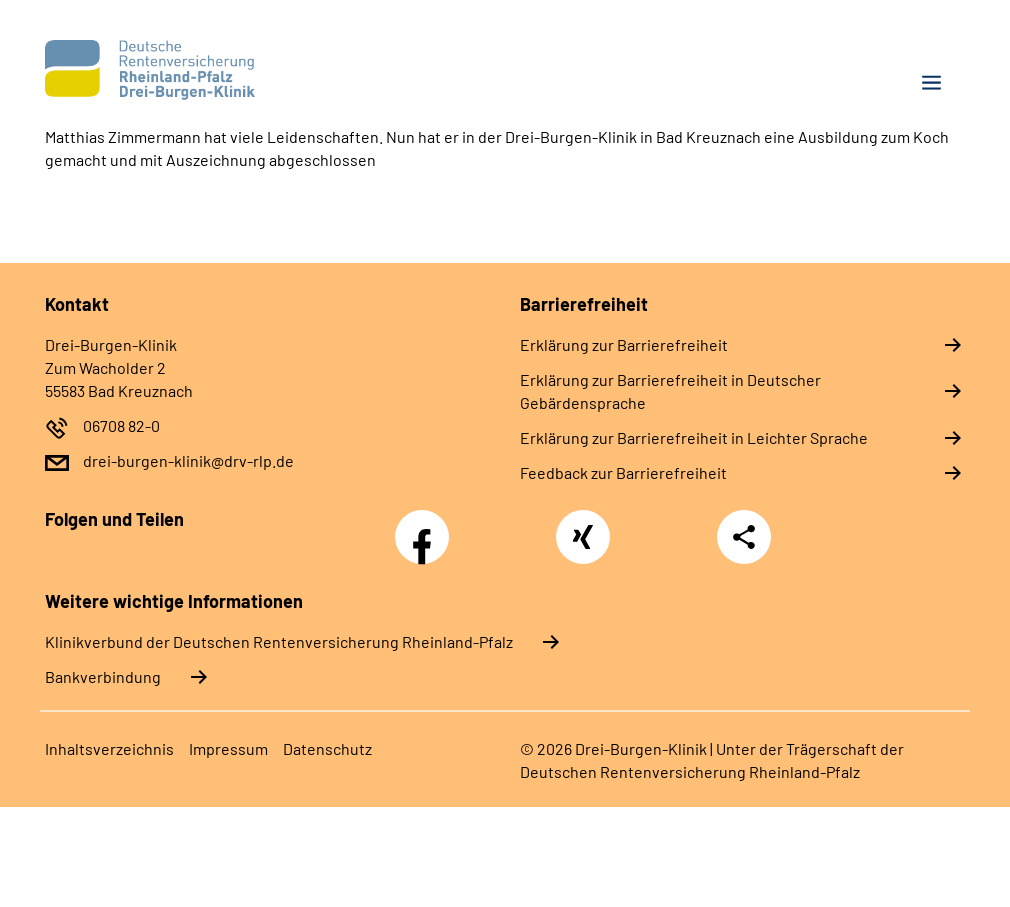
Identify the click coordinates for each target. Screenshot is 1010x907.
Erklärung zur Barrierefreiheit (624, 344)
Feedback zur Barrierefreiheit (623, 472)
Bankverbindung (103, 676)
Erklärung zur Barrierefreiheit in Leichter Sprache (694, 437)
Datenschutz (327, 748)
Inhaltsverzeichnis (109, 748)
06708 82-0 (121, 425)
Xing (583, 526)
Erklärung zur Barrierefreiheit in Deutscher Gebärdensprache (670, 391)
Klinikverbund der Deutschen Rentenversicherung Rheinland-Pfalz (279, 641)
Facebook (427, 526)
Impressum (228, 748)
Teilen (744, 537)
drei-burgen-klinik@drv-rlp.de (188, 460)
